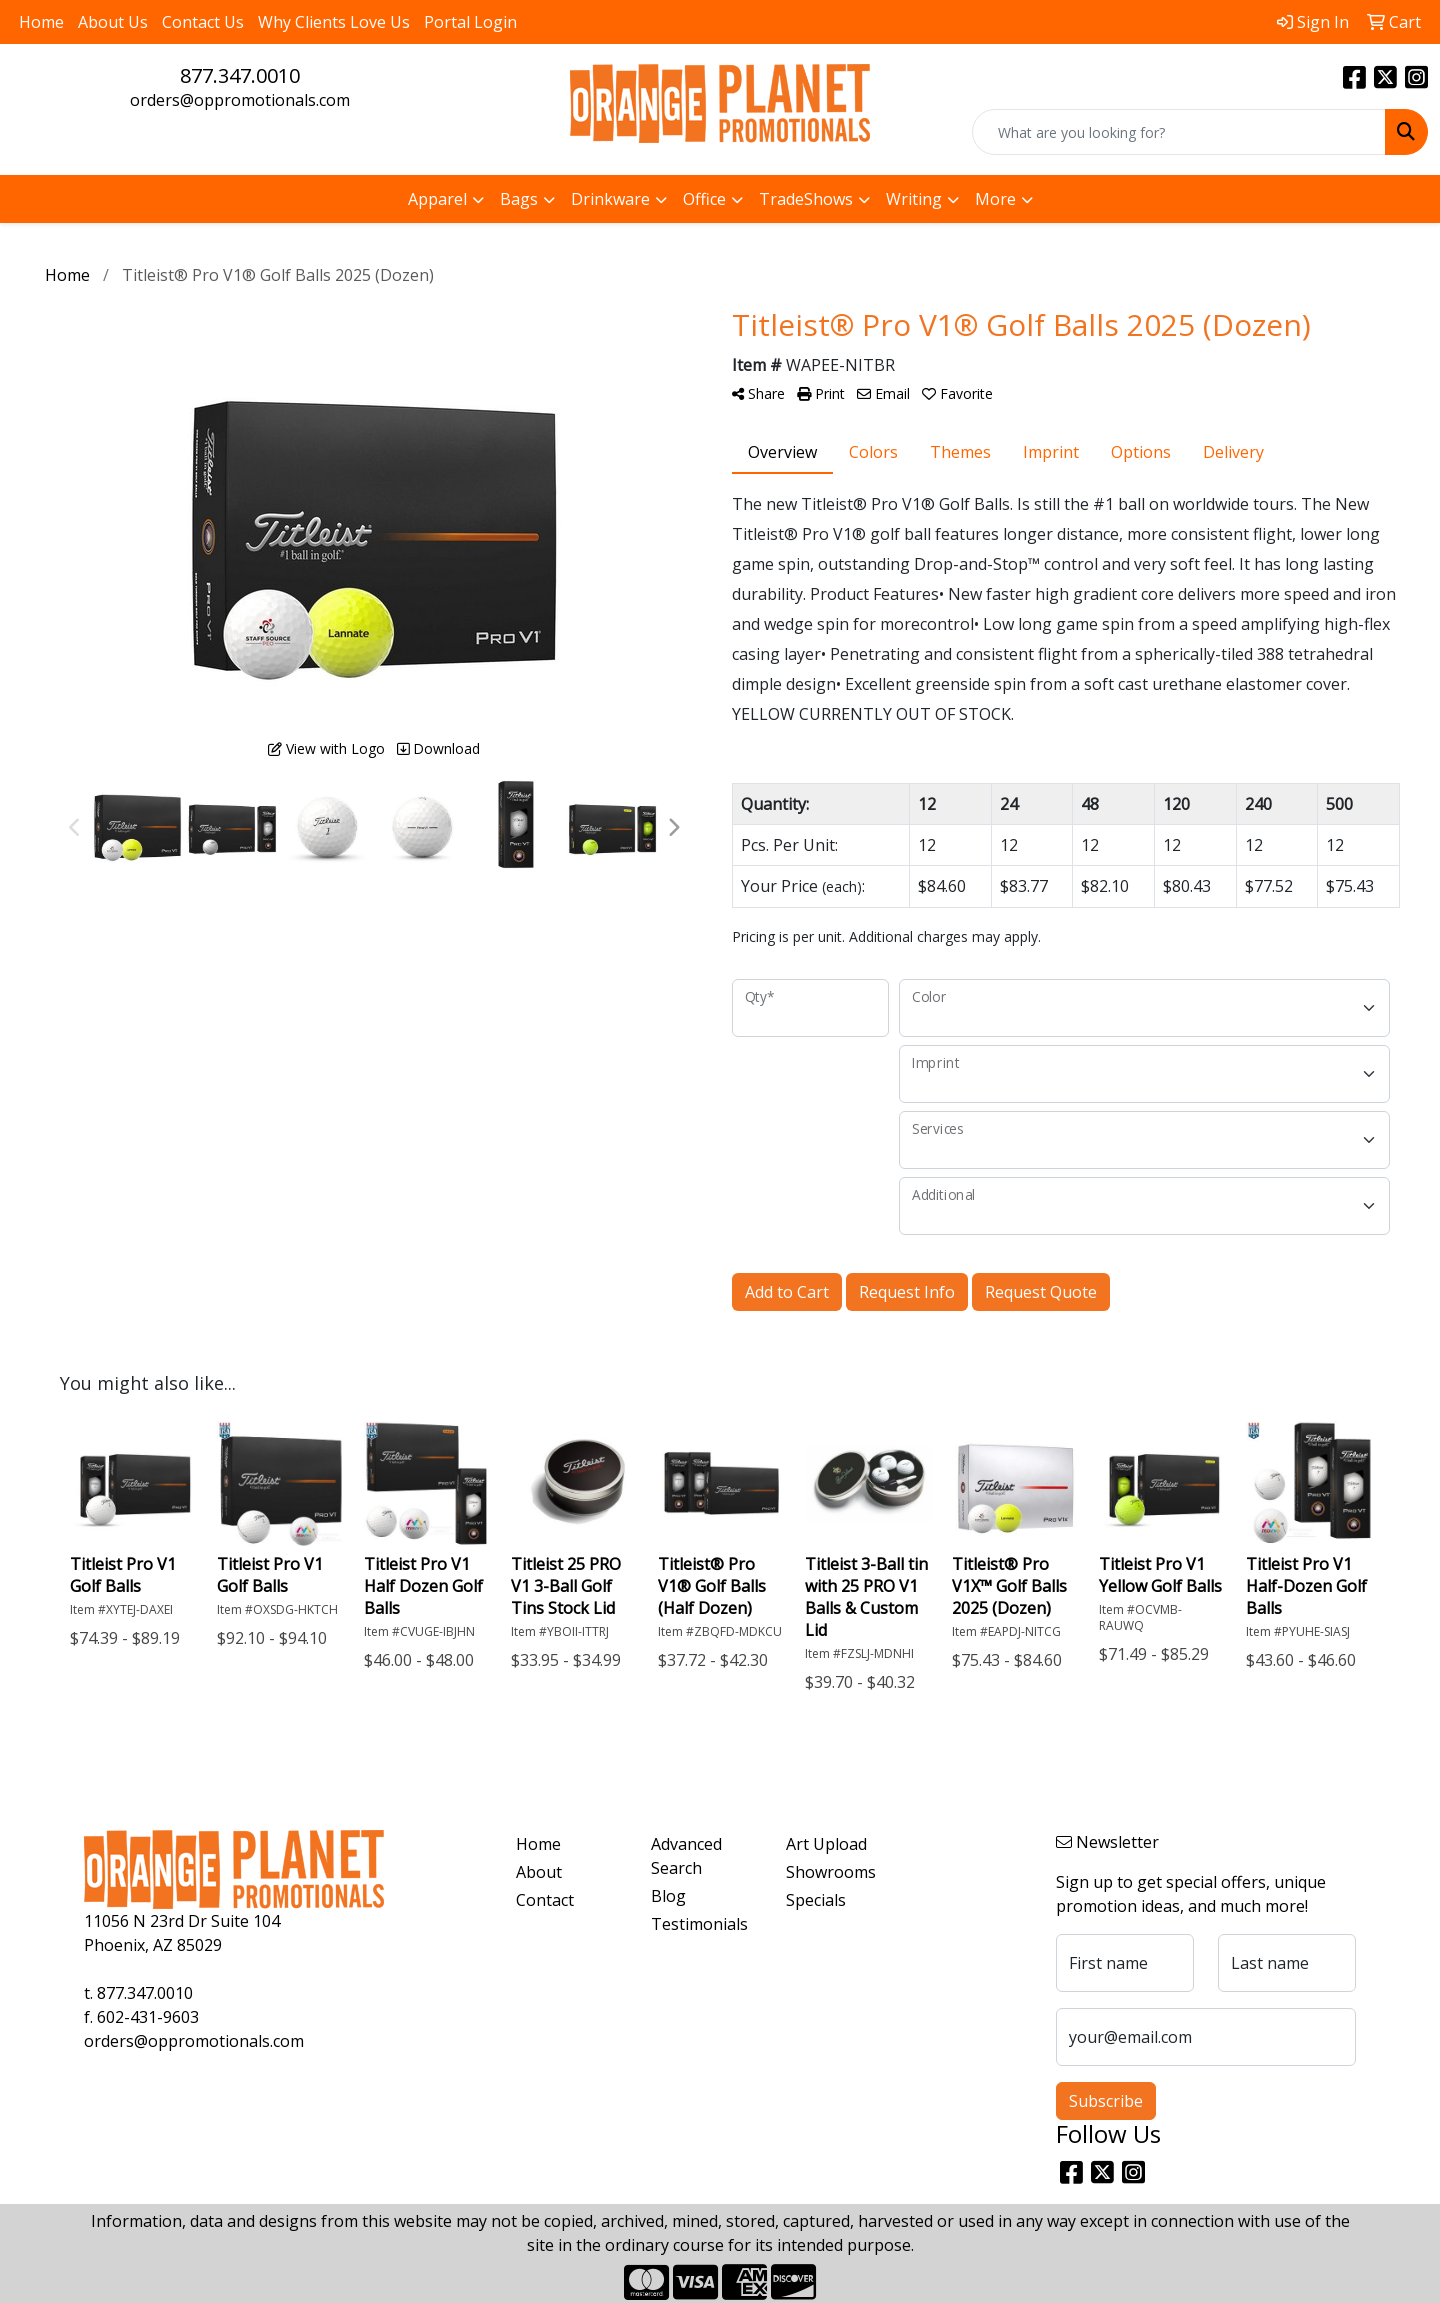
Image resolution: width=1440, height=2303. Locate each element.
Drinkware (610, 199)
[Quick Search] (1179, 132)
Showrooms (831, 1872)
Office (704, 199)
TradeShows (806, 199)
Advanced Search (686, 1856)
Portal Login (470, 22)
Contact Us (203, 22)
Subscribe (1106, 2101)
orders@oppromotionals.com (240, 100)
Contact (545, 1900)
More (995, 199)
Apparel (437, 199)
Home (41, 22)
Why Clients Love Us (334, 22)
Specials (816, 1900)
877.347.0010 (240, 75)
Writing (914, 199)
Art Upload (826, 1844)
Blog (668, 1896)
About (539, 1872)
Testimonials (699, 1924)
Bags (519, 199)
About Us (113, 22)
